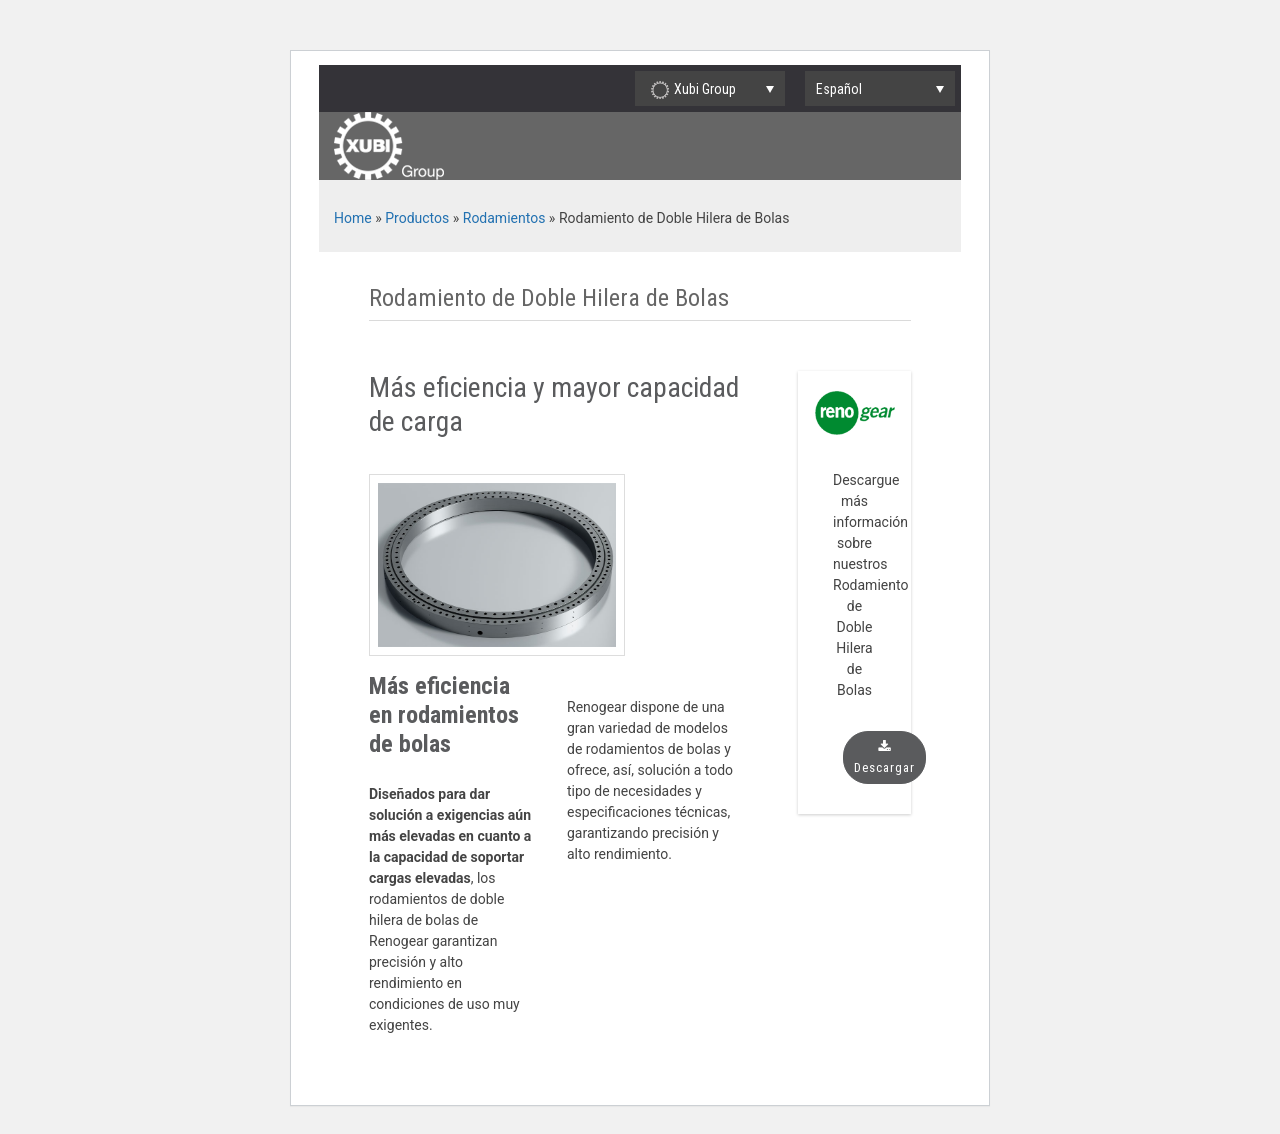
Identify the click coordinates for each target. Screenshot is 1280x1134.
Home (353, 218)
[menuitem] (880, 88)
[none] (880, 88)
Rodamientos (504, 218)
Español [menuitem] (839, 89)
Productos (417, 218)
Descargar (884, 757)
